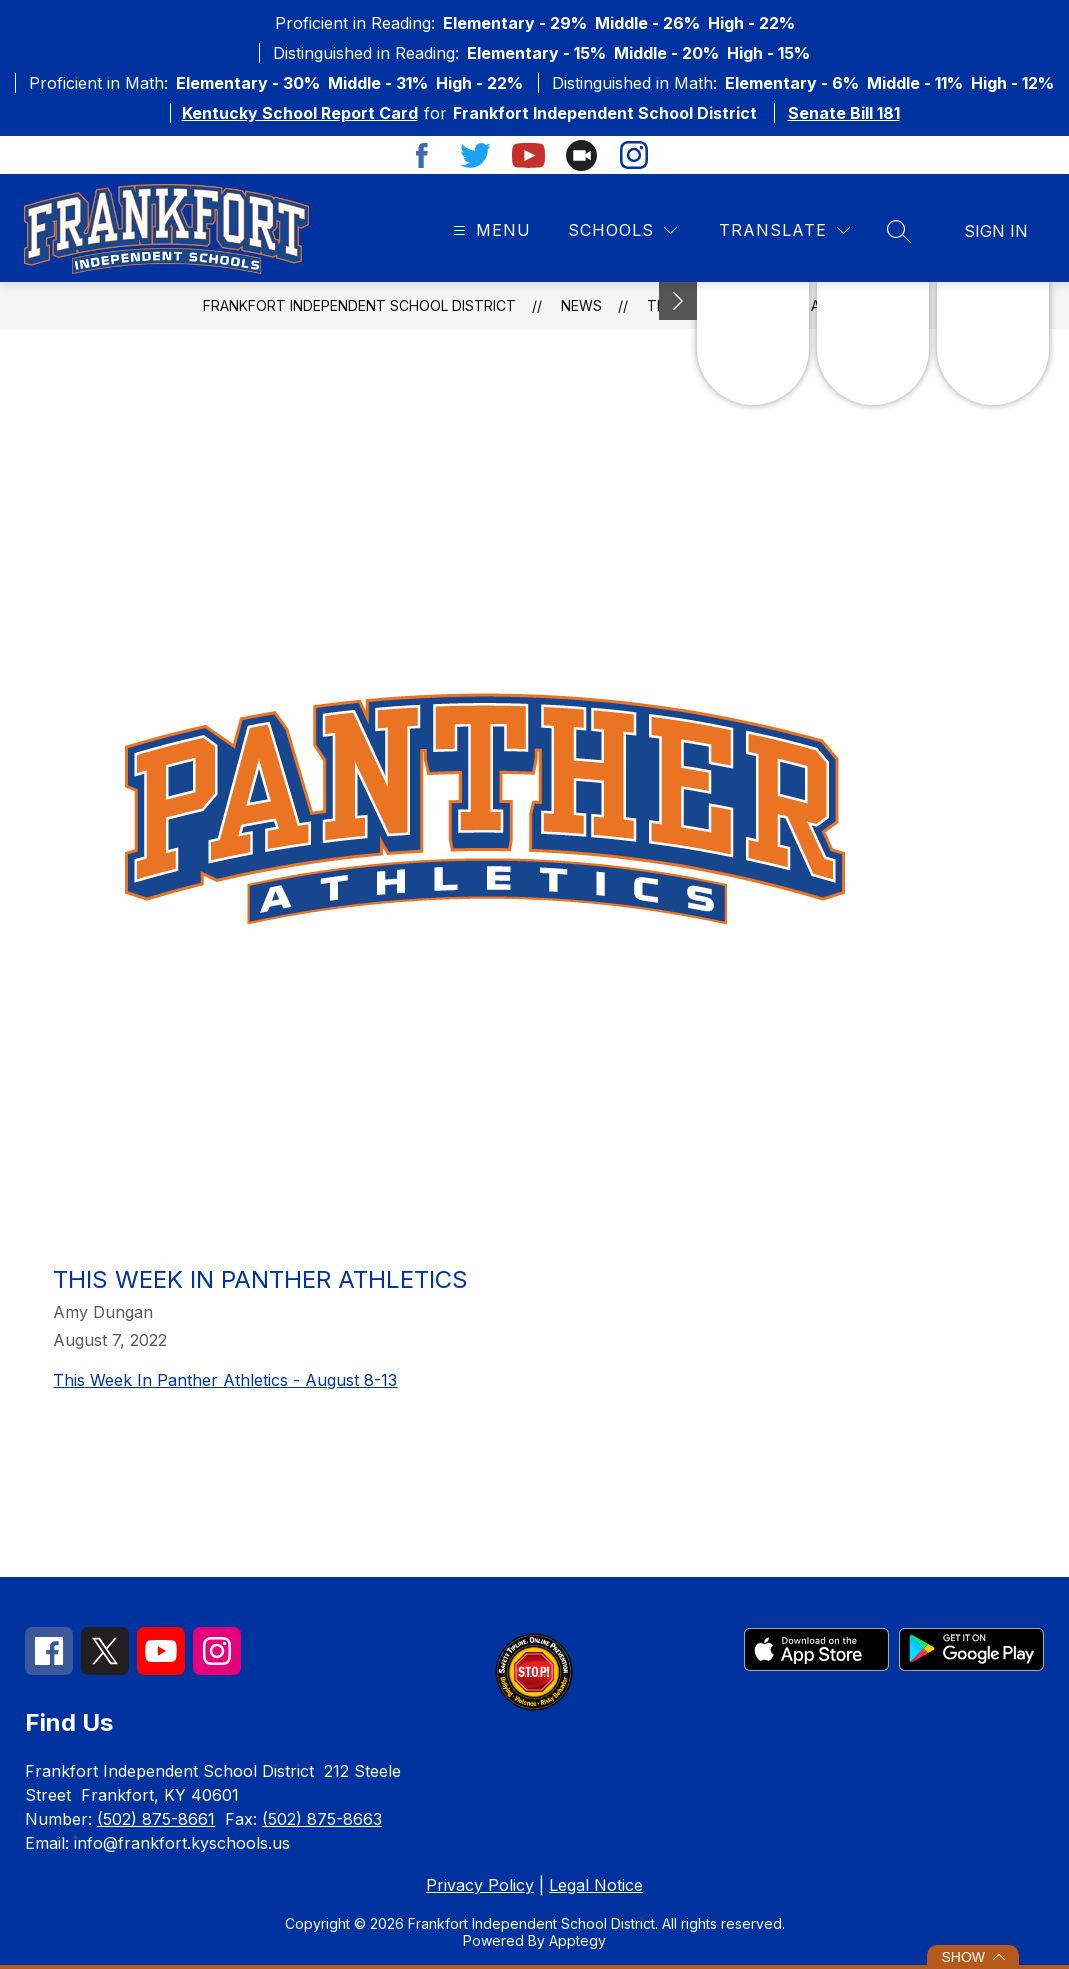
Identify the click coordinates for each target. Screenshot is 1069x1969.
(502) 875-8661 (156, 1819)
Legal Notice (596, 1885)
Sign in (996, 231)
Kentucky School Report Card (300, 113)
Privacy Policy (480, 1885)
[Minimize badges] (678, 301)
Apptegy (577, 1940)
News (581, 305)
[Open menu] (489, 230)
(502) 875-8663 (322, 1819)
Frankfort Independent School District (359, 305)
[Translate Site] (784, 230)
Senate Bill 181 (844, 113)
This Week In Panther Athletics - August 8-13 (225, 1380)
